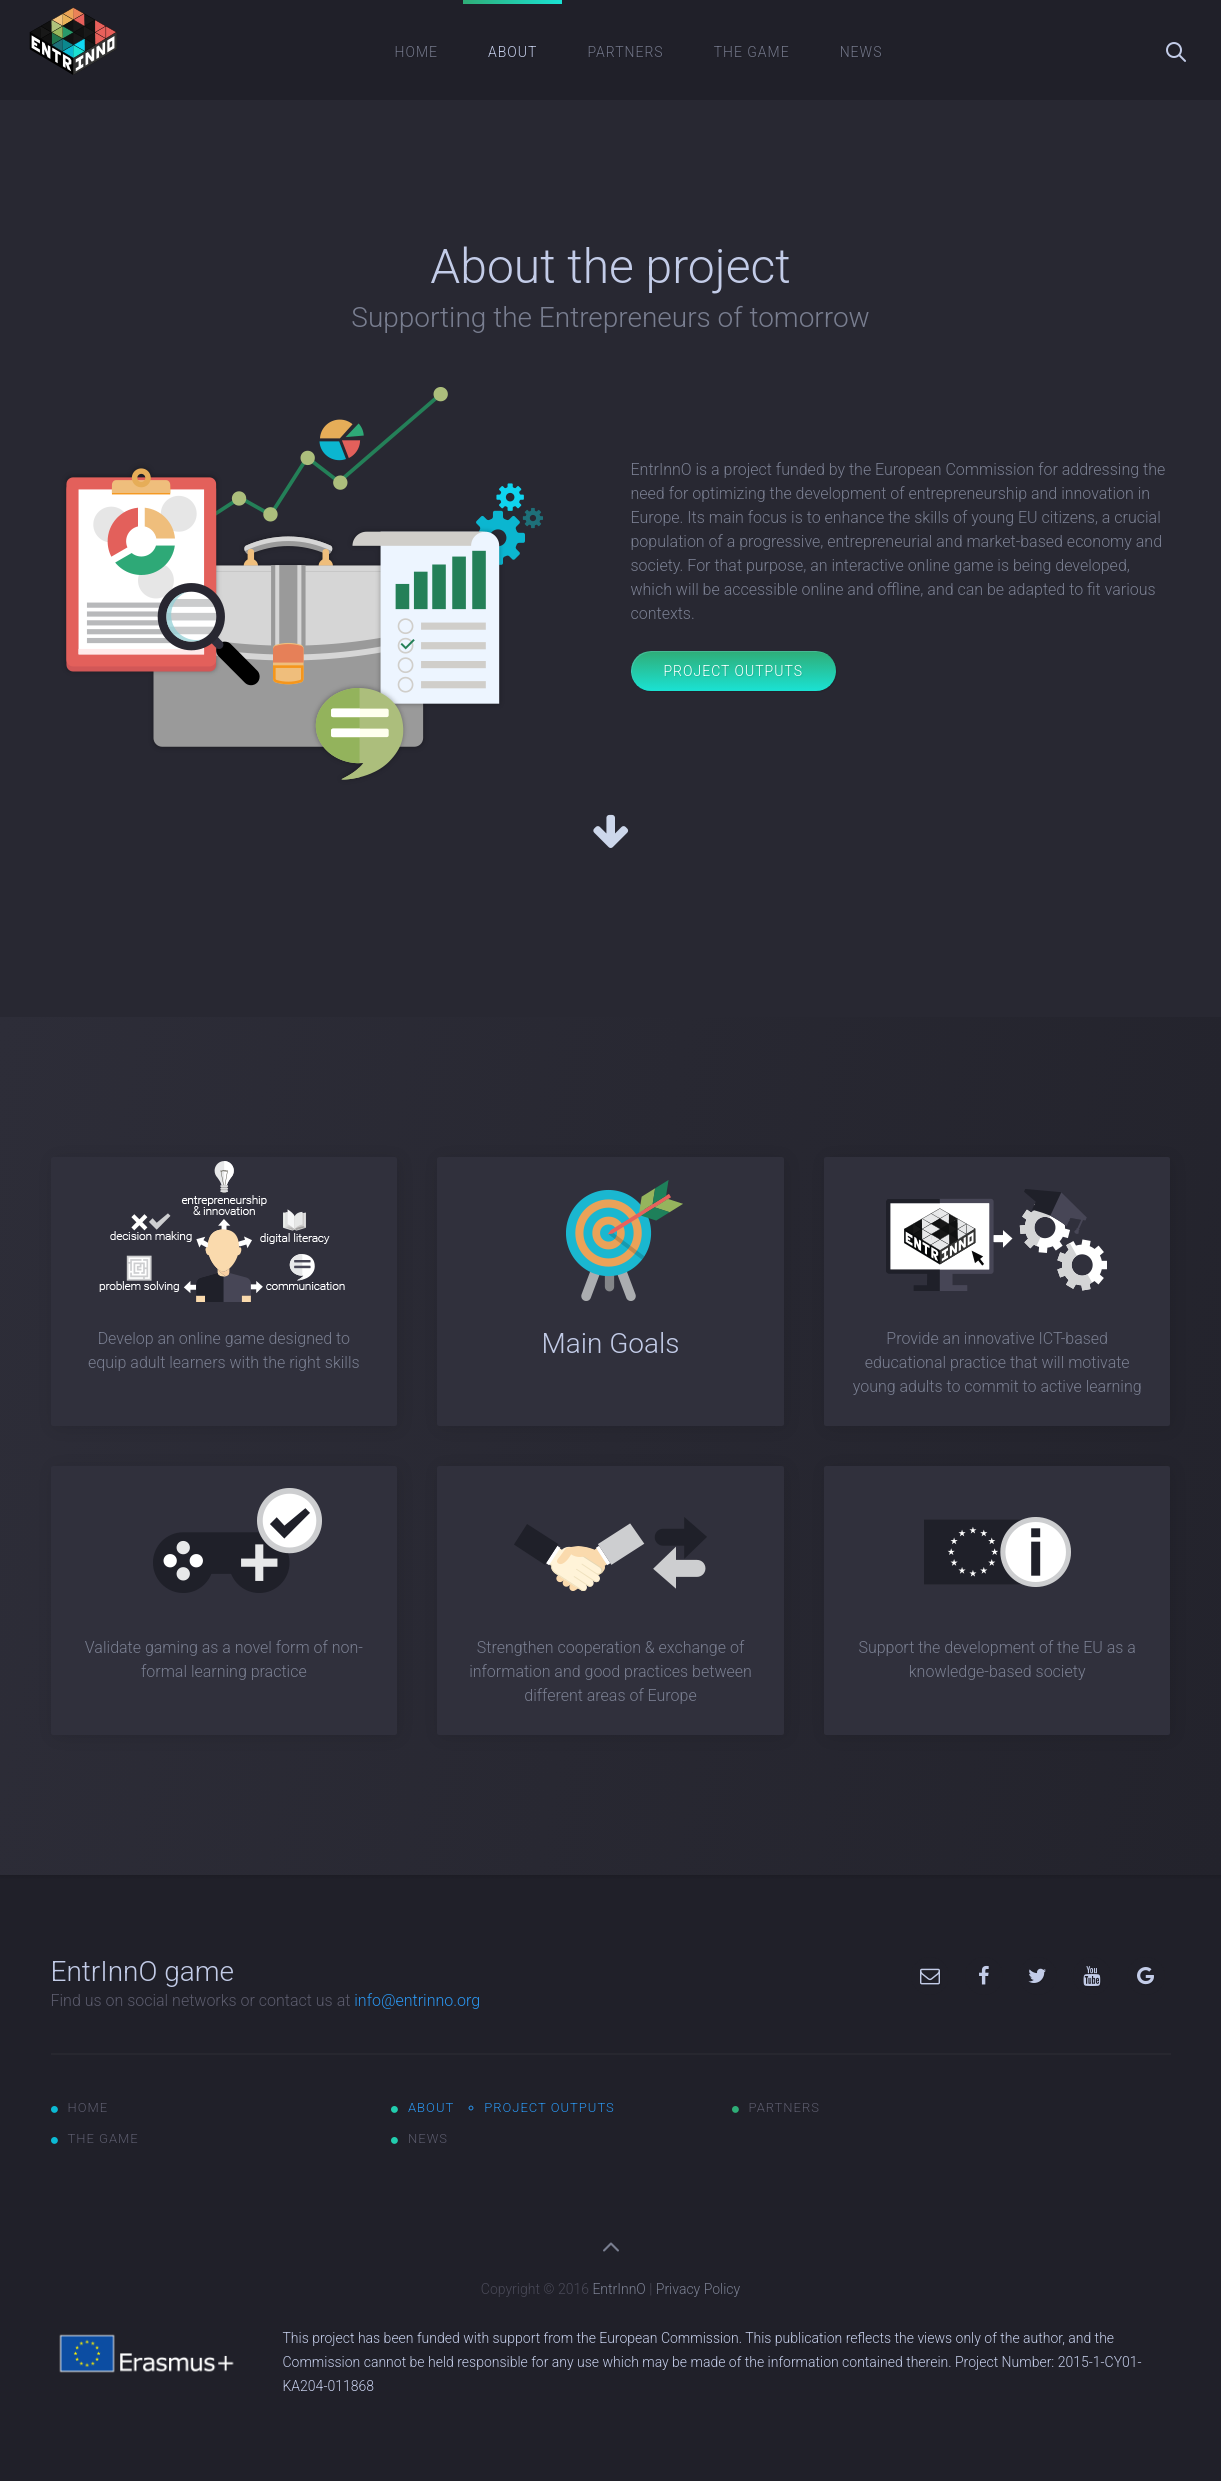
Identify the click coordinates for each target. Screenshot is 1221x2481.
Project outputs (549, 2107)
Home (416, 52)
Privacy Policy (698, 2289)
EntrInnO (618, 2289)
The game (752, 52)
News (861, 52)
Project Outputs (733, 671)
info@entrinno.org (417, 2000)
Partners (625, 52)
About (512, 52)
